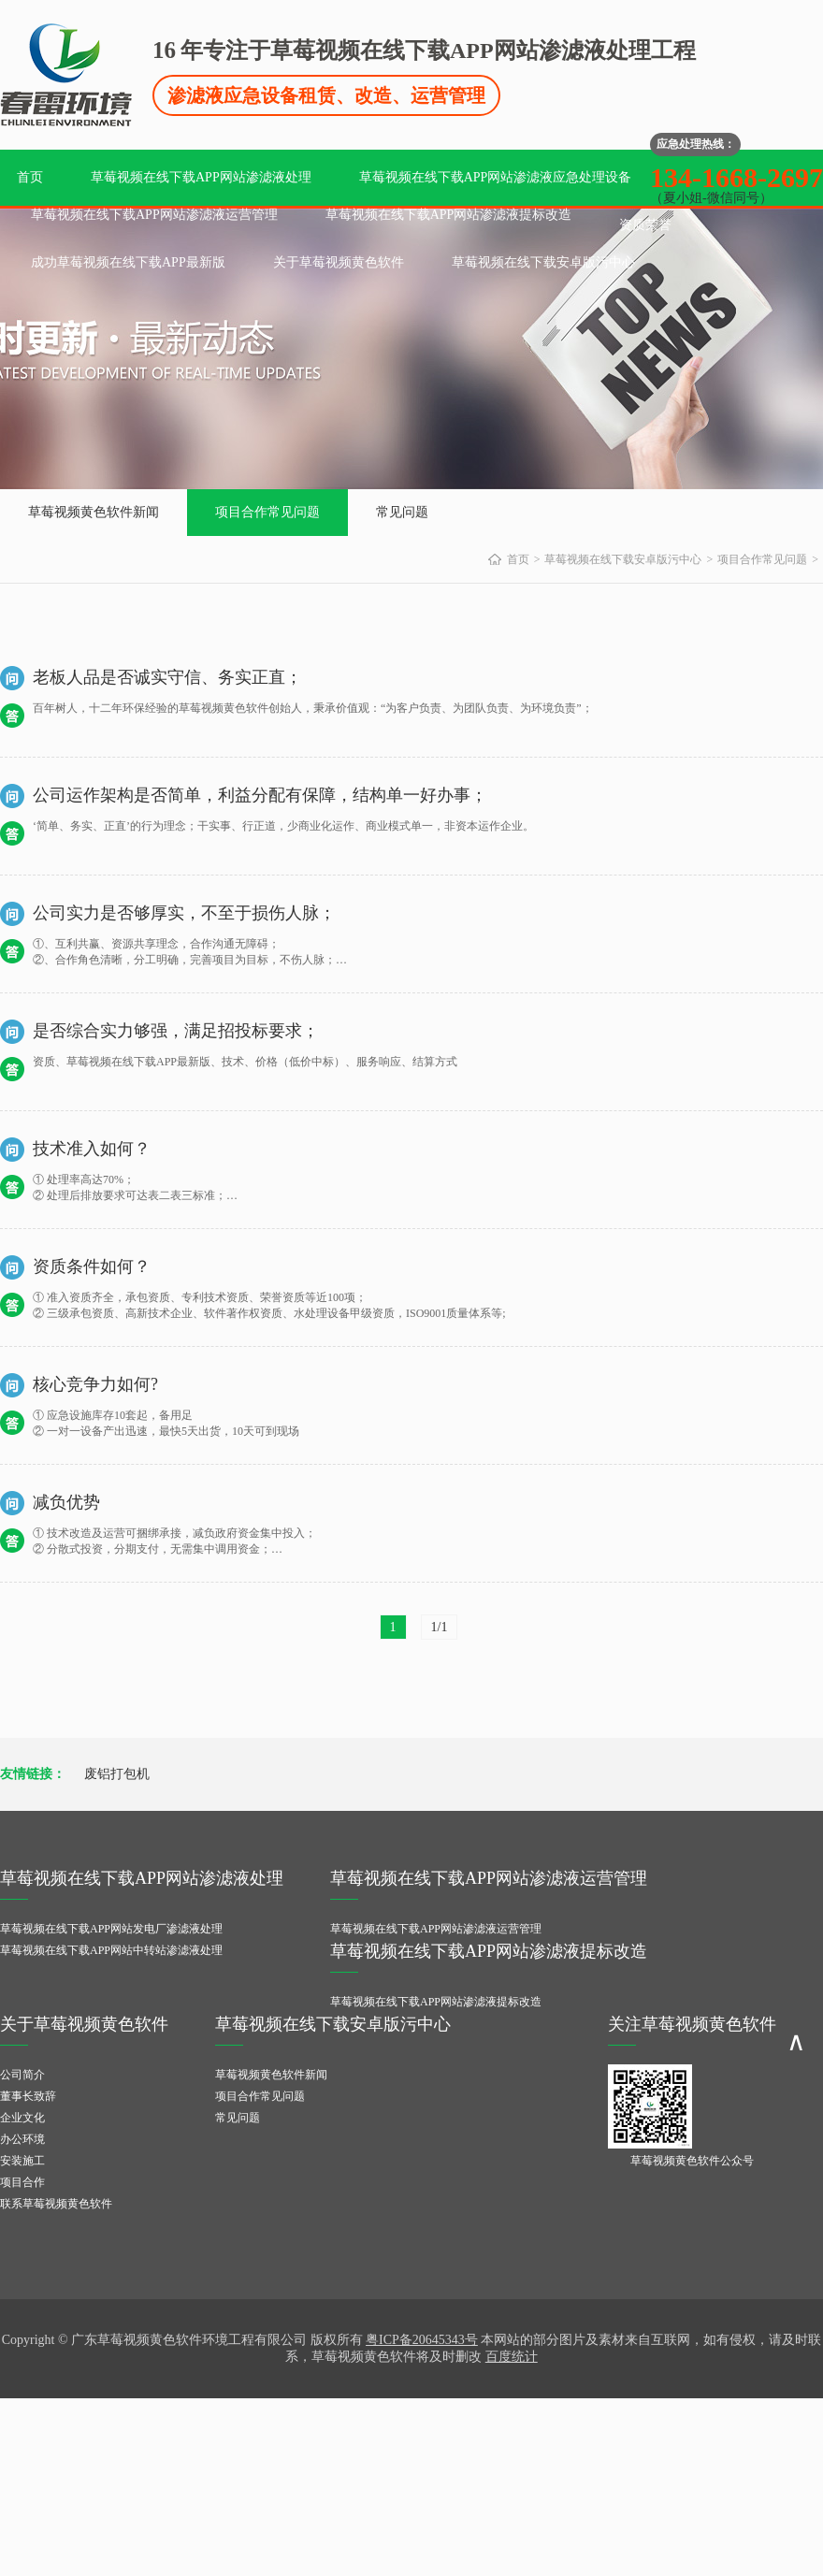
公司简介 (22, 2074)
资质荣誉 (645, 225)
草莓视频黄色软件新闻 (93, 512)
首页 (30, 177)
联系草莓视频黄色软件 (56, 2203)
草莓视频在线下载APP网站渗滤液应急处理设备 (495, 177)
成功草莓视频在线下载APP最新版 (128, 262)
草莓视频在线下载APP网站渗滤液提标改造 (448, 215)
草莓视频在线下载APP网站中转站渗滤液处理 (111, 1950)
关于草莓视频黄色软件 (338, 262)
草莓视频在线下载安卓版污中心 (543, 262)
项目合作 (22, 2182)
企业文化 (22, 2117)
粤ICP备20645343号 (422, 2340)
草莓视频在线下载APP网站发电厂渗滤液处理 (111, 1928)
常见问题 (402, 512)
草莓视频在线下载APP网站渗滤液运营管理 (154, 215)
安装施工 (22, 2160)
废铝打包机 (117, 1774)
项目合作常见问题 (267, 512)
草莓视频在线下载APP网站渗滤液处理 (201, 177)
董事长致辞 (28, 2096)
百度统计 (511, 2357)
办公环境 (22, 2139)
